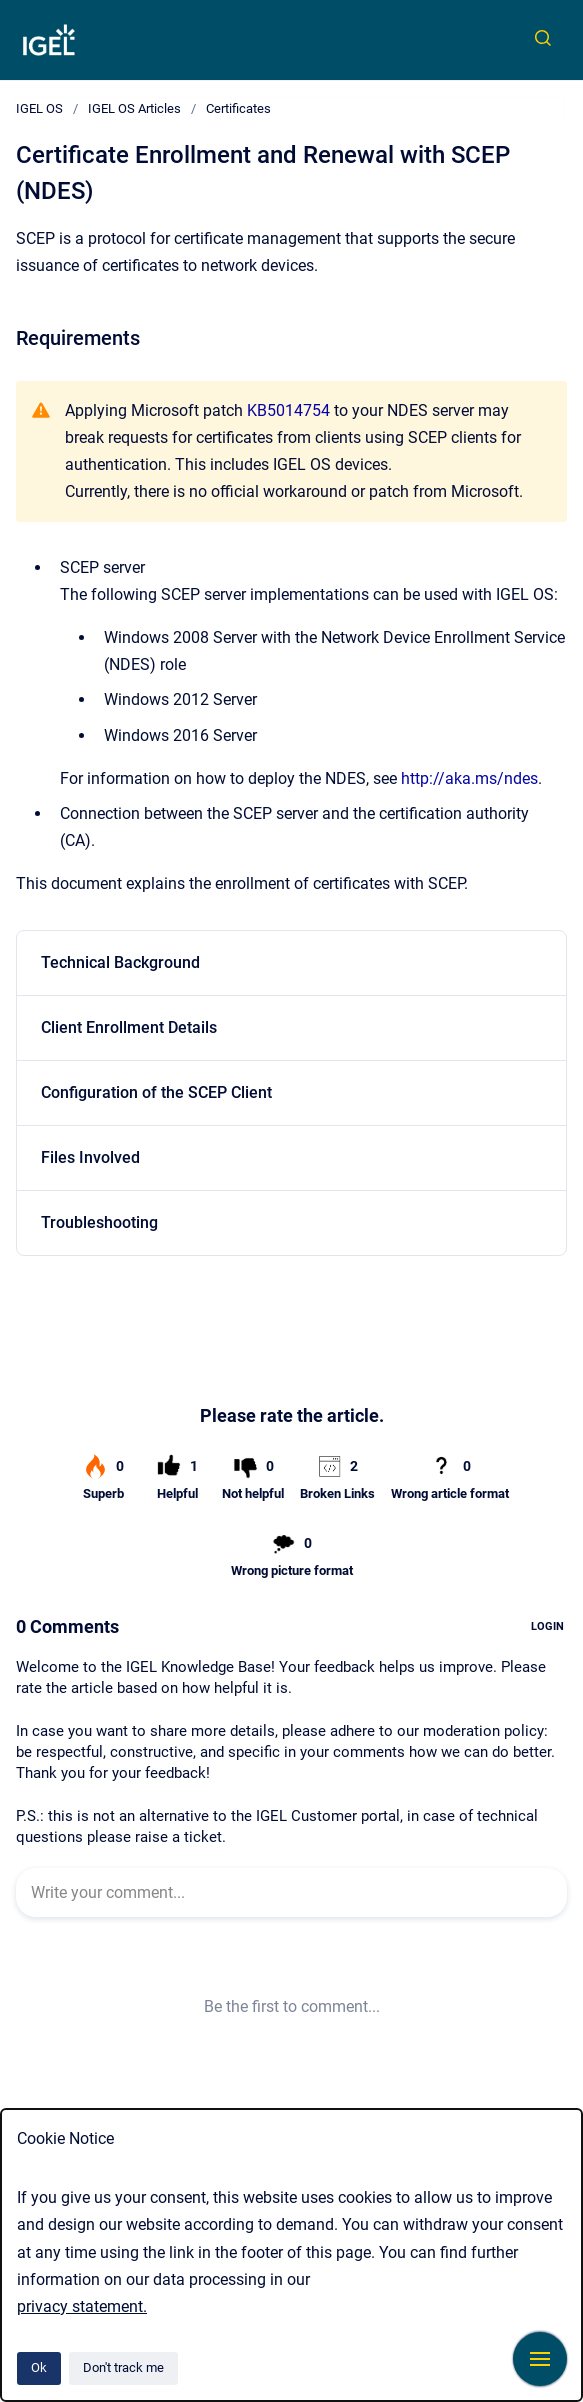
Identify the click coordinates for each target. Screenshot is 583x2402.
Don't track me (123, 2367)
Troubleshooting (99, 1222)
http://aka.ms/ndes (469, 778)
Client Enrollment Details (129, 1027)
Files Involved (90, 1157)
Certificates (238, 108)
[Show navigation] (540, 2359)
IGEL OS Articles (134, 108)
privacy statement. (82, 2306)
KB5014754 (288, 410)
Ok (39, 2367)
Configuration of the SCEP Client (156, 1092)
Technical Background (120, 962)
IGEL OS (39, 108)
